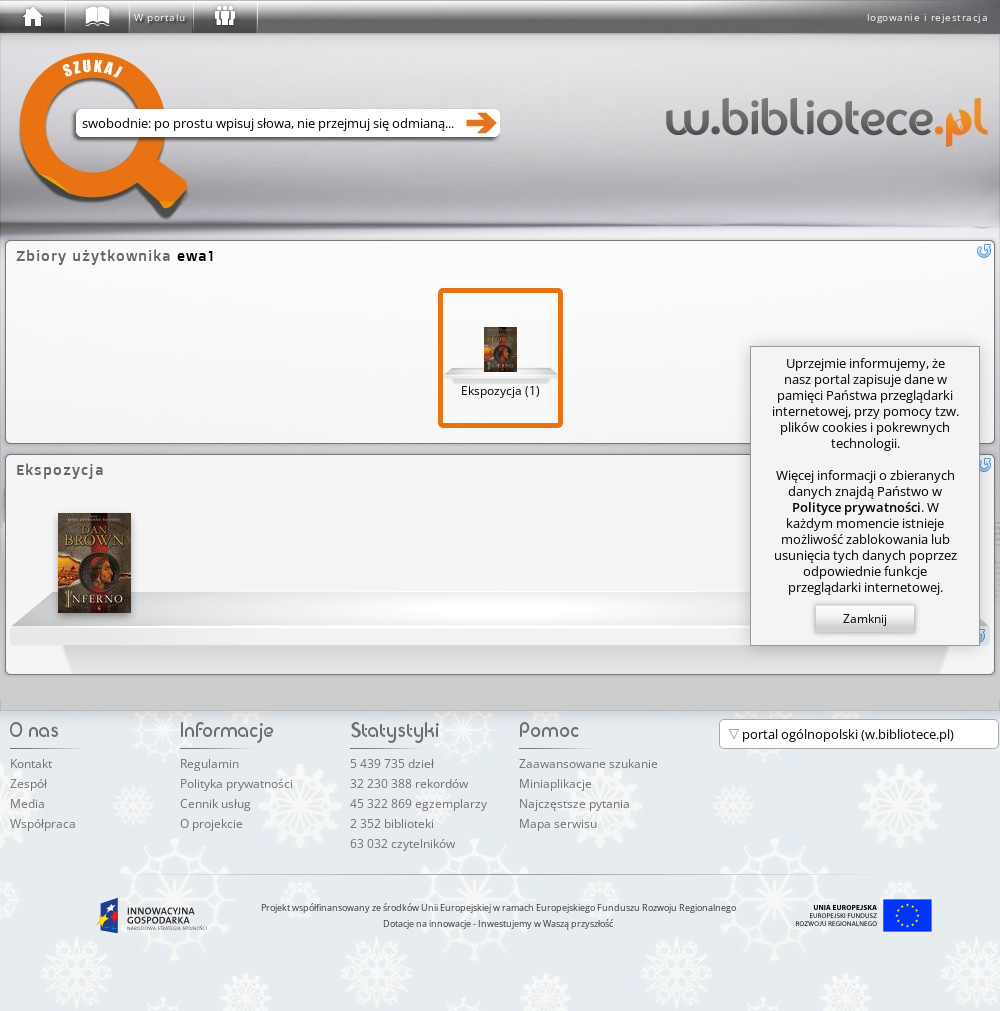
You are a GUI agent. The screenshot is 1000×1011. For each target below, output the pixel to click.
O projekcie (211, 823)
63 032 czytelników (402, 843)
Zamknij (865, 618)
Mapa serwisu (558, 823)
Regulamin (209, 763)
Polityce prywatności (856, 507)
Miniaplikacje (555, 783)
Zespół (28, 783)
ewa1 (196, 255)
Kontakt (31, 763)
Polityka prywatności (236, 783)
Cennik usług (215, 803)
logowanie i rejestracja (928, 17)
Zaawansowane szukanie (588, 763)
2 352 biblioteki (392, 823)
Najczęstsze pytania (574, 803)
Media (27, 803)
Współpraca (43, 823)
